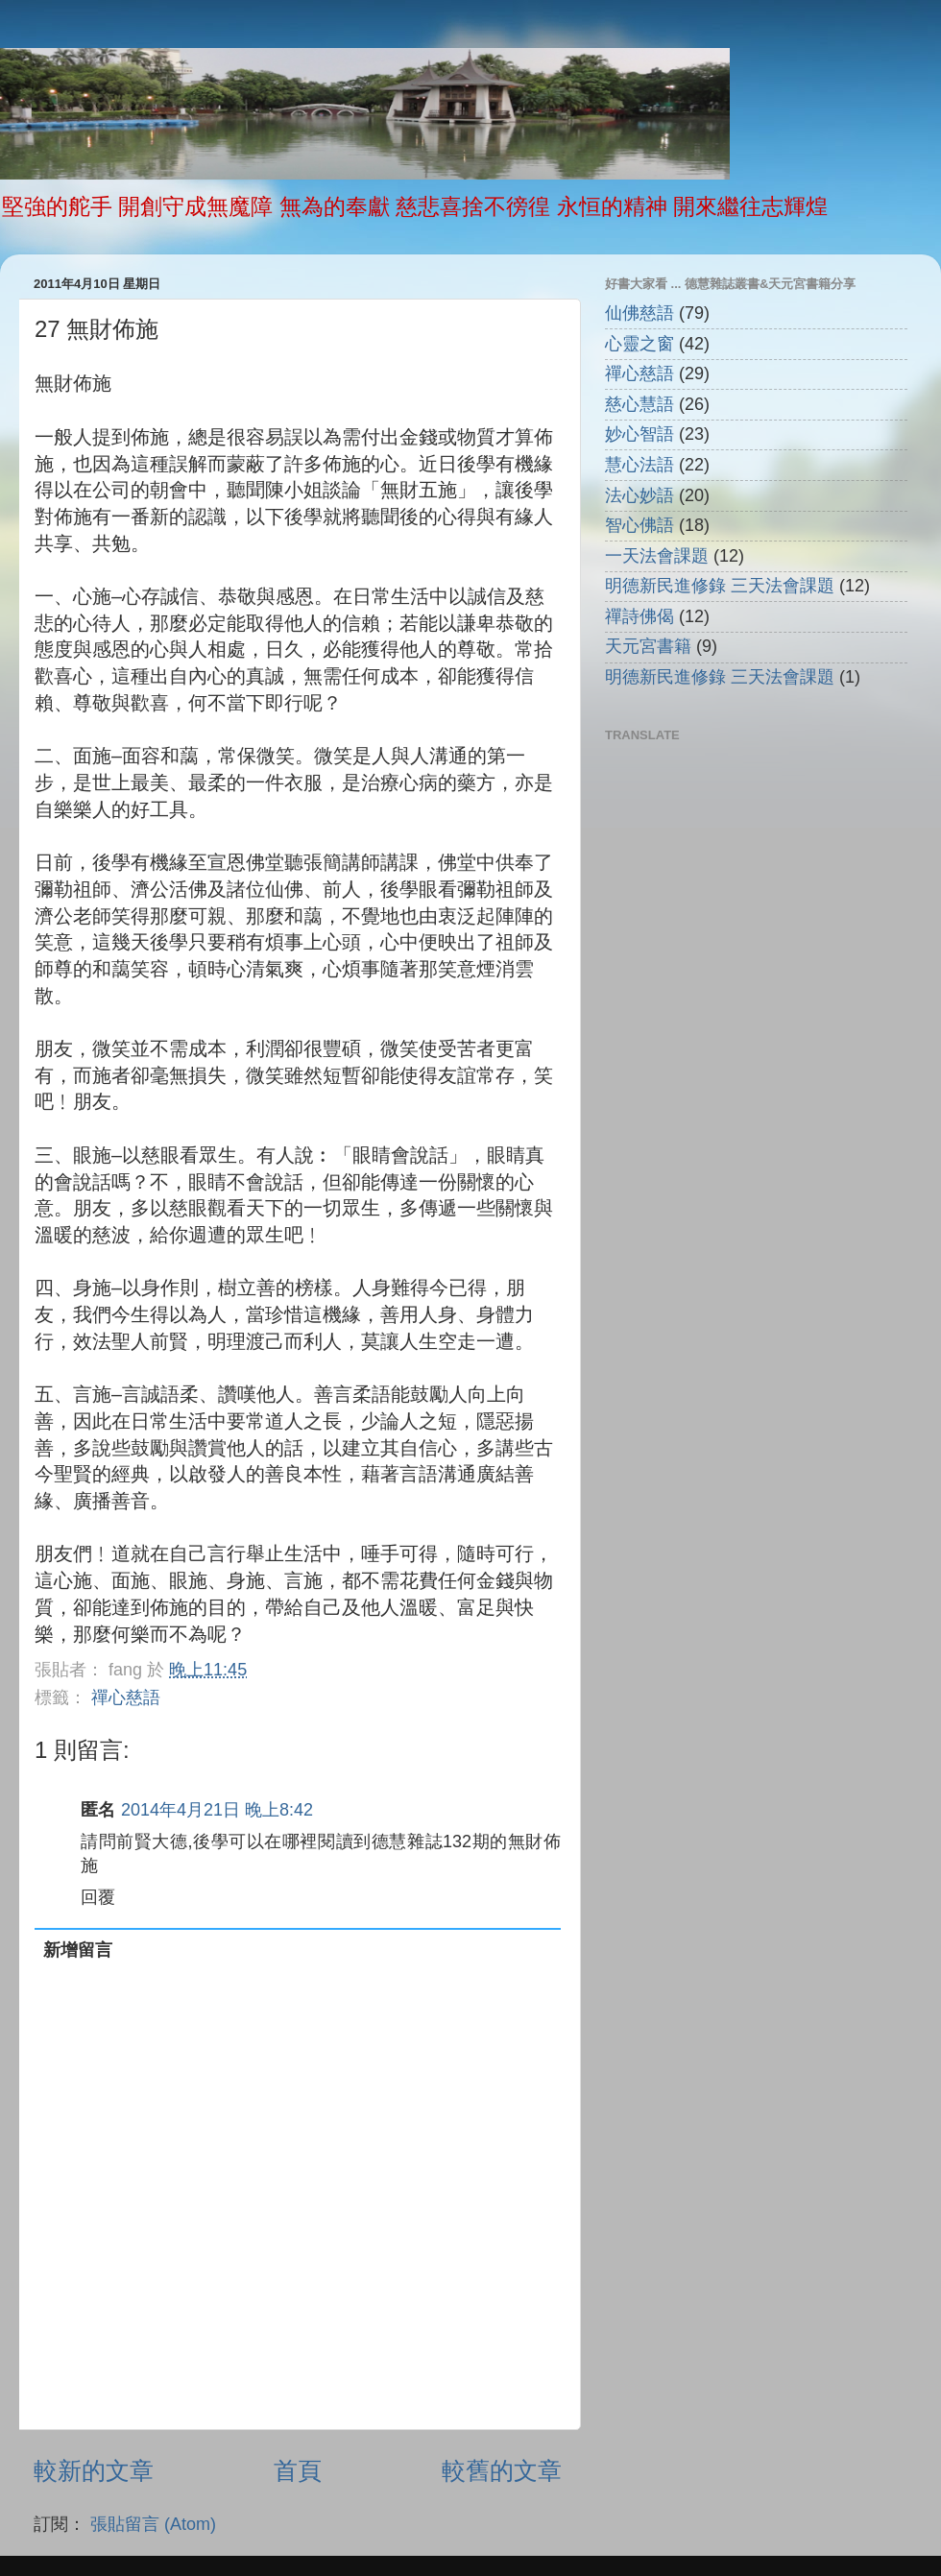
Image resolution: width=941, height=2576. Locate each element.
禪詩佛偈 (639, 616)
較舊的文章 (502, 2470)
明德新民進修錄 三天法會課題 (719, 585)
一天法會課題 (657, 556)
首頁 (298, 2470)
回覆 (98, 1897)
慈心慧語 (639, 404)
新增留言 (77, 1950)
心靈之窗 (639, 343)
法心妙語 (639, 495)
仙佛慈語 (639, 313)
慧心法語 (639, 464)
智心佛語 (639, 525)
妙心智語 (639, 434)
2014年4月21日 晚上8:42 (217, 1809)
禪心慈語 (125, 1697)
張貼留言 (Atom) (153, 2524)
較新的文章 (94, 2470)
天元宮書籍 (648, 646)
